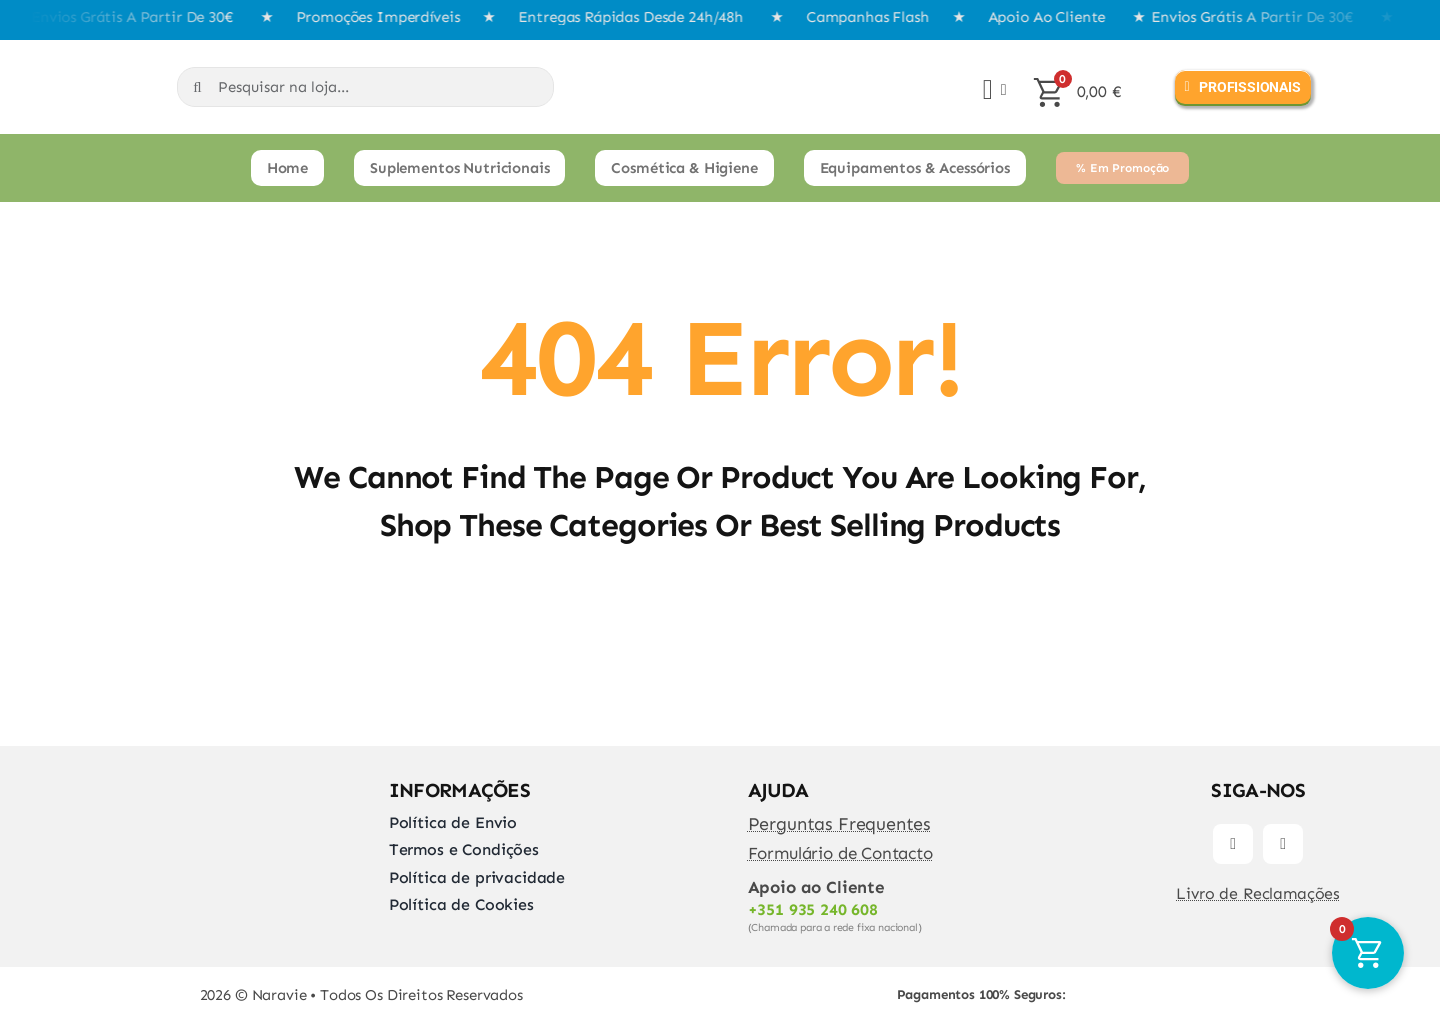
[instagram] (1283, 844)
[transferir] (1177, 975)
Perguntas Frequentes (840, 824)
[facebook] (1233, 844)
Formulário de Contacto (840, 853)
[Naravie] (47, 61)
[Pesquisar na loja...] (365, 87)
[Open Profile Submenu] (1000, 90)
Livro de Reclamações (1258, 893)
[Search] (197, 87)
